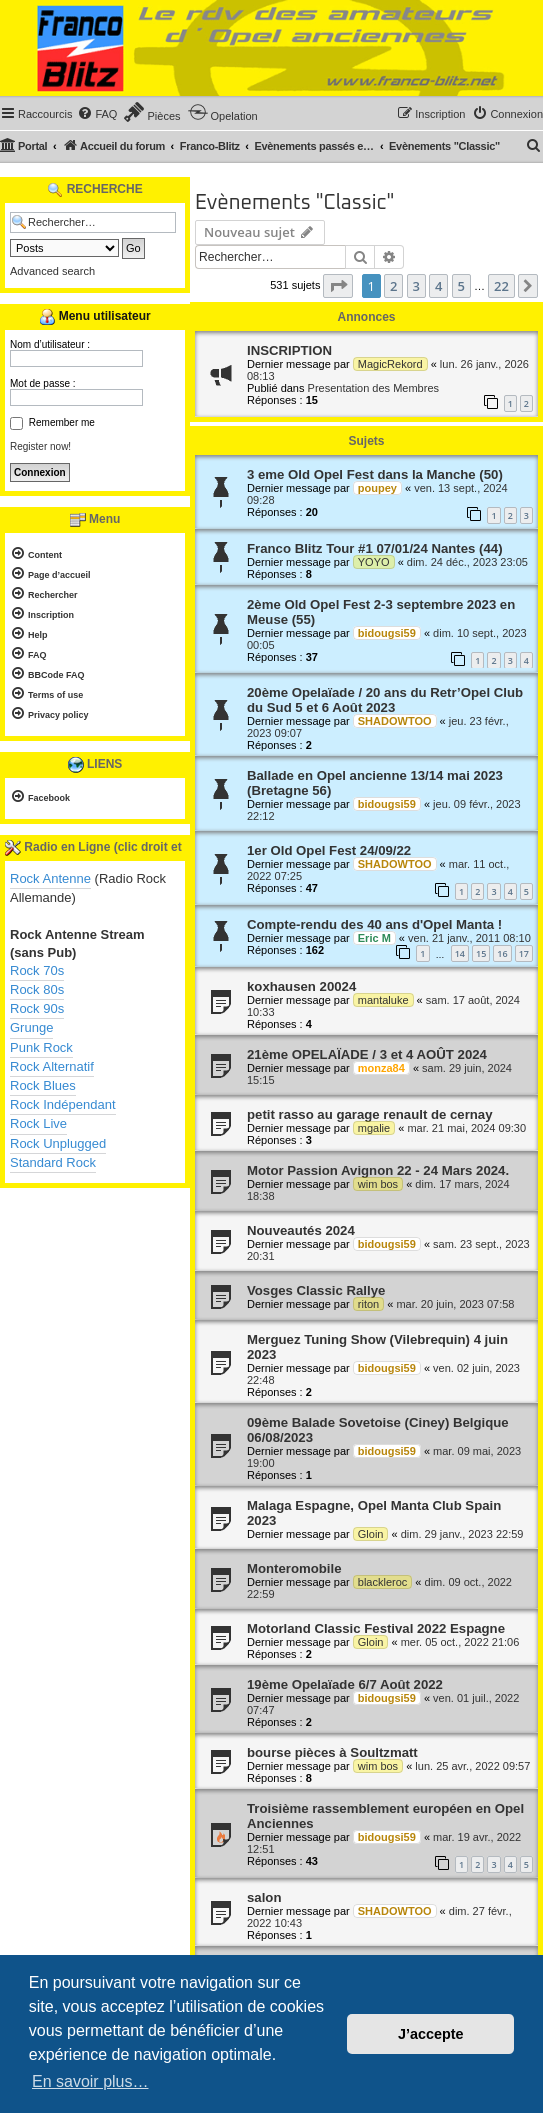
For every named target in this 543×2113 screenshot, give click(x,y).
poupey (377, 488)
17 (524, 953)
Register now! (40, 446)
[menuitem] (97, 114)
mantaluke (383, 1000)
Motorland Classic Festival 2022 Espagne (376, 1628)
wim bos (378, 1184)
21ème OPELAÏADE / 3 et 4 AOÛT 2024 (367, 1054)
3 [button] (416, 286)
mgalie (374, 1128)
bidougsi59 (387, 633)
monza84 (381, 1068)
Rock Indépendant (63, 1104)
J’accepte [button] (431, 2034)
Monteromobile (294, 1568)
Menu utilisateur (94, 317)
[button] (338, 286)
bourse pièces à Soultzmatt (332, 1752)
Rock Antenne (50, 878)
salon (264, 1897)
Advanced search (52, 271)
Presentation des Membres (373, 388)
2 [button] (393, 286)
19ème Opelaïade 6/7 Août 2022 (345, 1684)
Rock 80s (37, 989)
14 (460, 953)
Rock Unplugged (58, 1143)
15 (481, 953)
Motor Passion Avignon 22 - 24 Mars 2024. (378, 1170)
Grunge (31, 1027)
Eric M (374, 938)
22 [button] (501, 286)
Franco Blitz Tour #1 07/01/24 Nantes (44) (375, 548)
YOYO (374, 562)
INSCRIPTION (289, 350)
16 (502, 953)
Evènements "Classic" (294, 203)
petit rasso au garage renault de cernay (370, 1114)
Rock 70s (37, 970)
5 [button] (461, 286)
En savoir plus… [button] (90, 2081)
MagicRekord (390, 364)
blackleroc (383, 1582)
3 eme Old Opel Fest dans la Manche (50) (375, 474)
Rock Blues (43, 1085)
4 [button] (438, 286)
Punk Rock (41, 1047)
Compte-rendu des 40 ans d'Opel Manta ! (374, 924)
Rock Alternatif (52, 1066)
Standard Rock (53, 1162)
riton (368, 1304)
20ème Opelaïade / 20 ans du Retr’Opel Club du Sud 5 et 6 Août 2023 (385, 700)
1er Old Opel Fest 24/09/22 (329, 850)
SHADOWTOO (395, 721)
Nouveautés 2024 (301, 1230)
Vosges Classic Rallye (316, 1290)
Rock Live (38, 1123)
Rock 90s (37, 1008)
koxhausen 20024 (301, 986)
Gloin (371, 1534)
